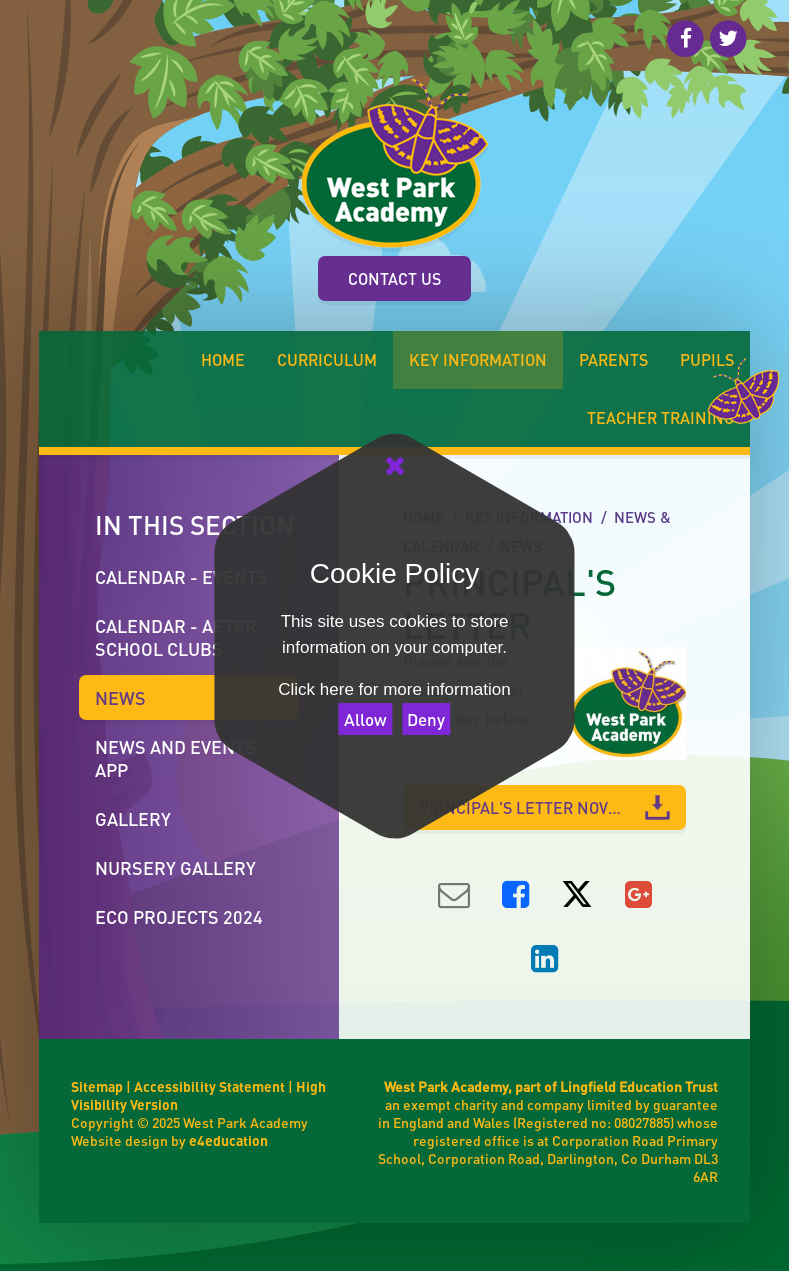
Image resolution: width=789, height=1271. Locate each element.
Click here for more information (394, 689)
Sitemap (97, 1086)
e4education (228, 1140)
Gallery (133, 818)
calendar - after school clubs (176, 637)
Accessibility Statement (209, 1086)
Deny (426, 719)
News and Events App (175, 758)
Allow (365, 719)
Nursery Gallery (175, 867)
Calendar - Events (181, 576)
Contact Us (394, 278)
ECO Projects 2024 (179, 916)
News (120, 697)
